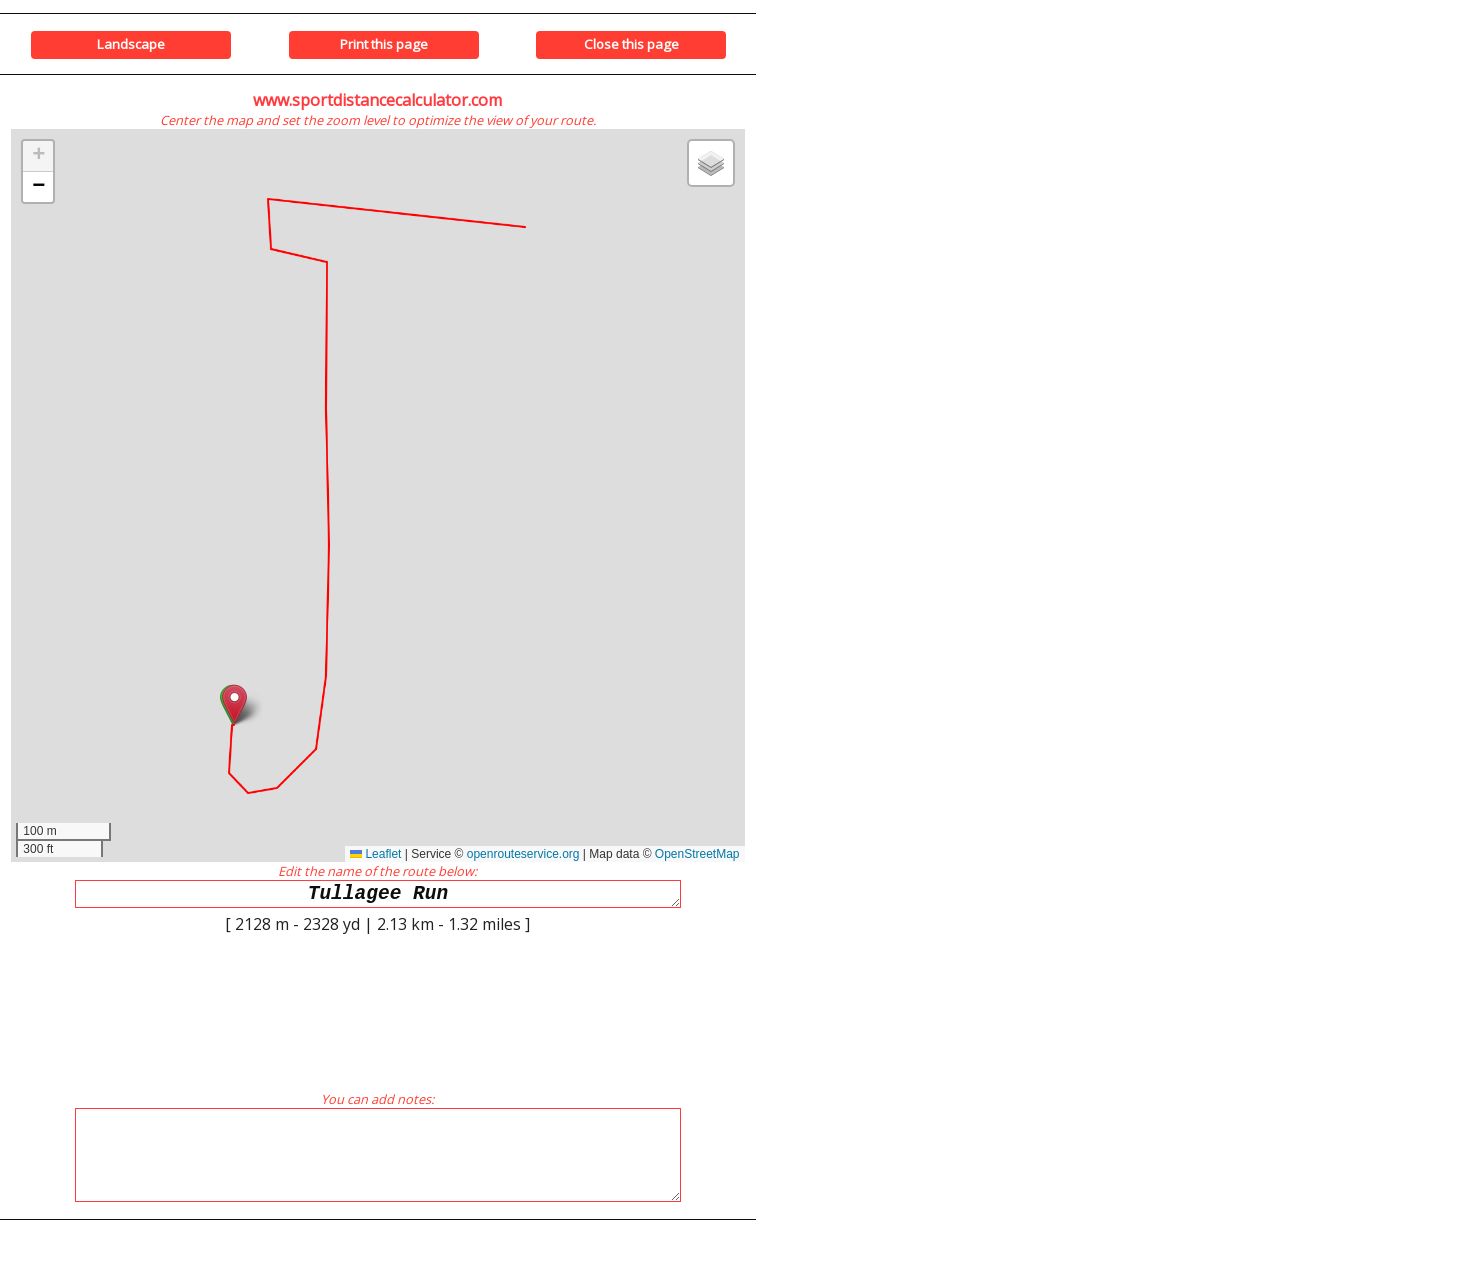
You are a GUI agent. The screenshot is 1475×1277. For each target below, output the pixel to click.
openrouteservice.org (523, 854)
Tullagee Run (378, 896)
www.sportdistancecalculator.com (377, 100)
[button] (234, 704)
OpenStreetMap (697, 854)
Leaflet (375, 854)
